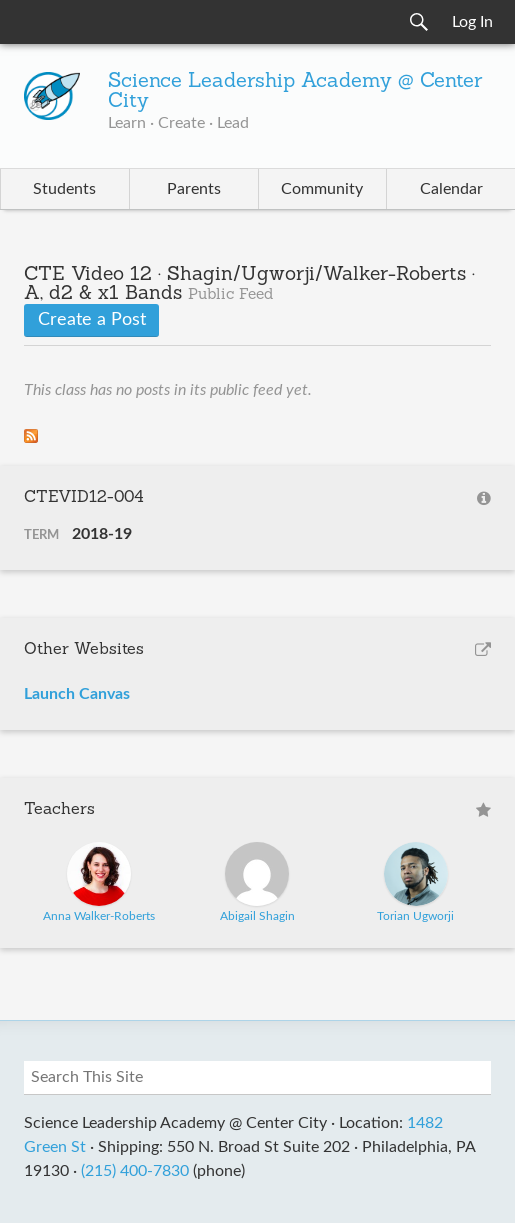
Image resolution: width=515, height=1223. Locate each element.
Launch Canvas (77, 694)
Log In (472, 22)
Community (322, 189)
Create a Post (92, 320)
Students (64, 189)
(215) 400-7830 (135, 1171)
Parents (194, 189)
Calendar (451, 189)
